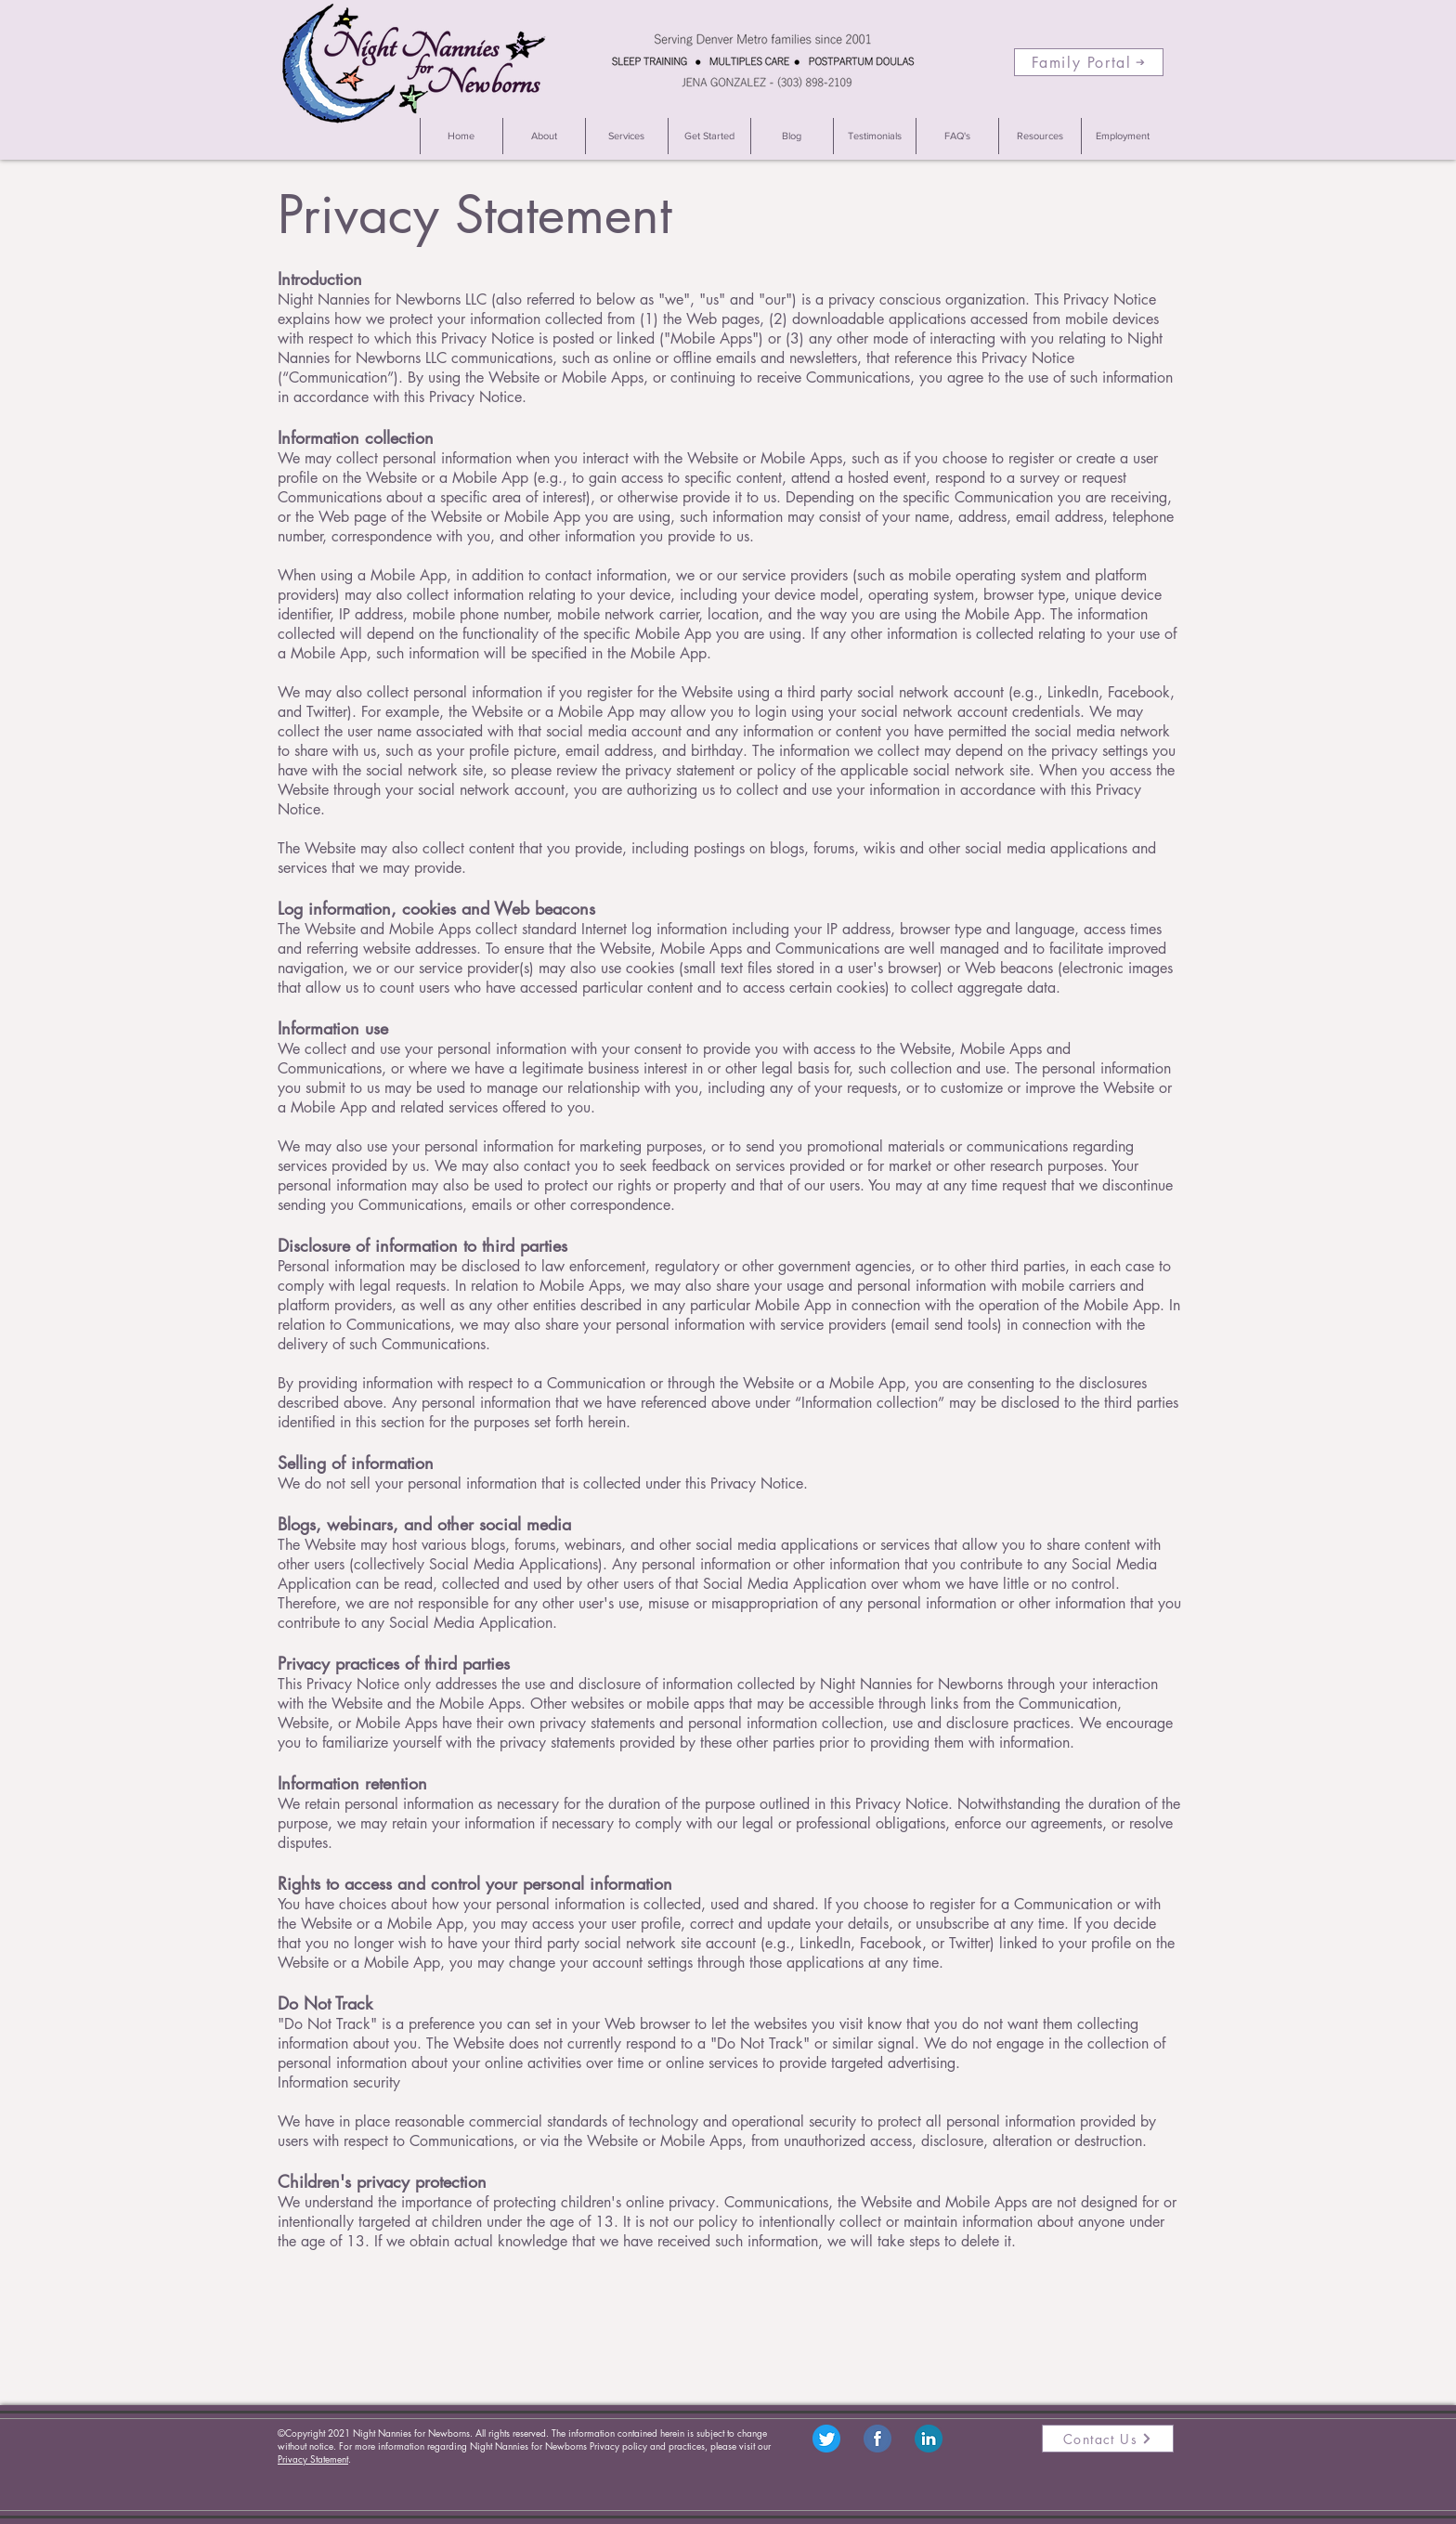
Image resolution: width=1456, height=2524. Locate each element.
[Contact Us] (1108, 2438)
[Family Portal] (1089, 62)
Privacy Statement (313, 2458)
